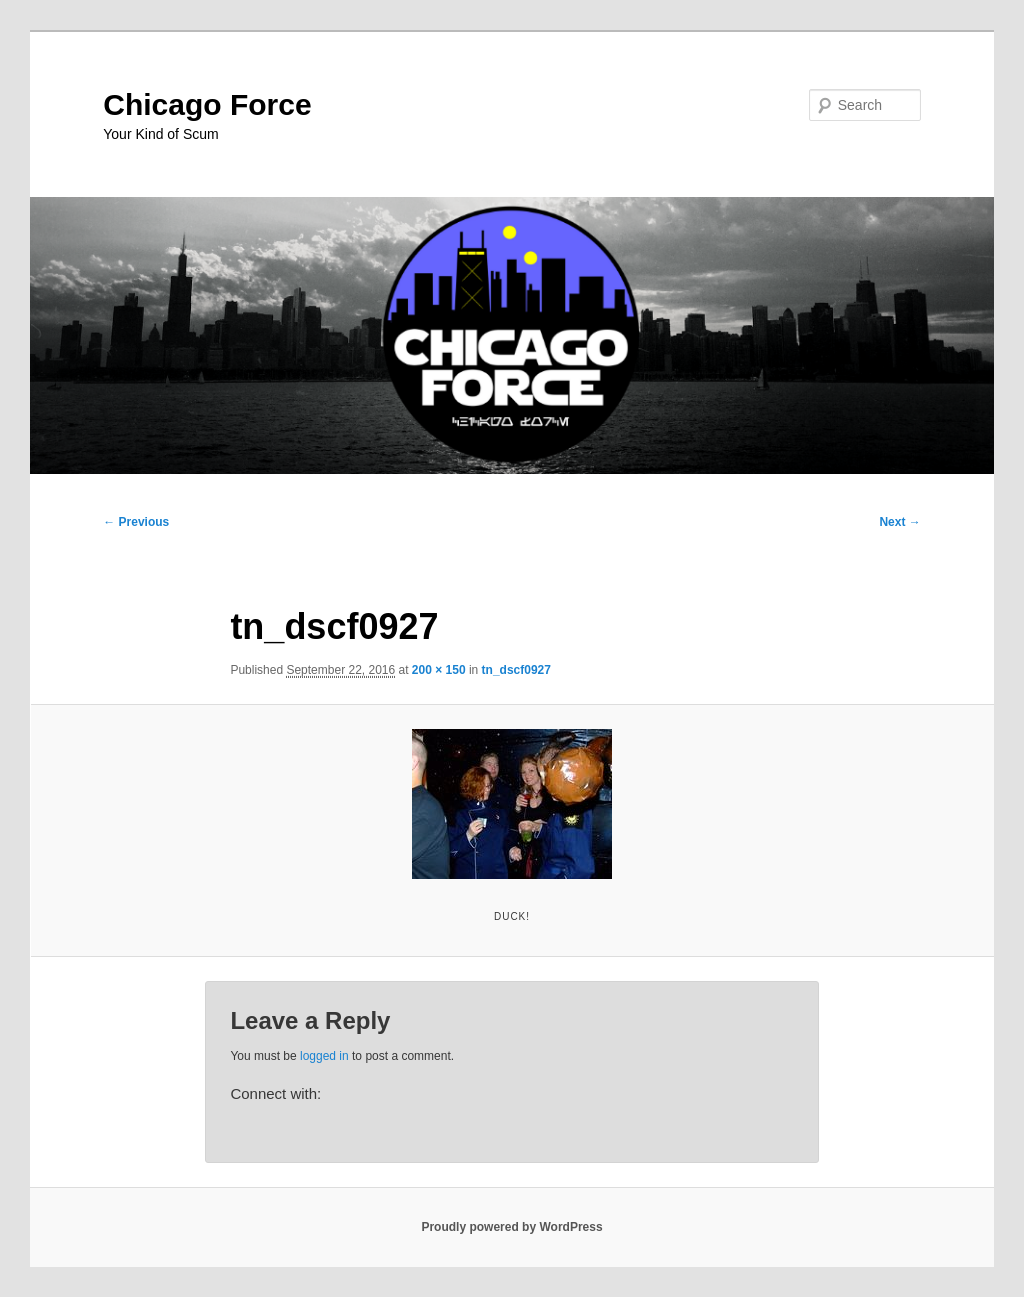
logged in (324, 1056)
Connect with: (275, 1093)
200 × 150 (439, 670)
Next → (899, 522)
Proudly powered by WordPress (511, 1227)
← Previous (136, 522)
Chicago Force (207, 104)
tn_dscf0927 (516, 670)
